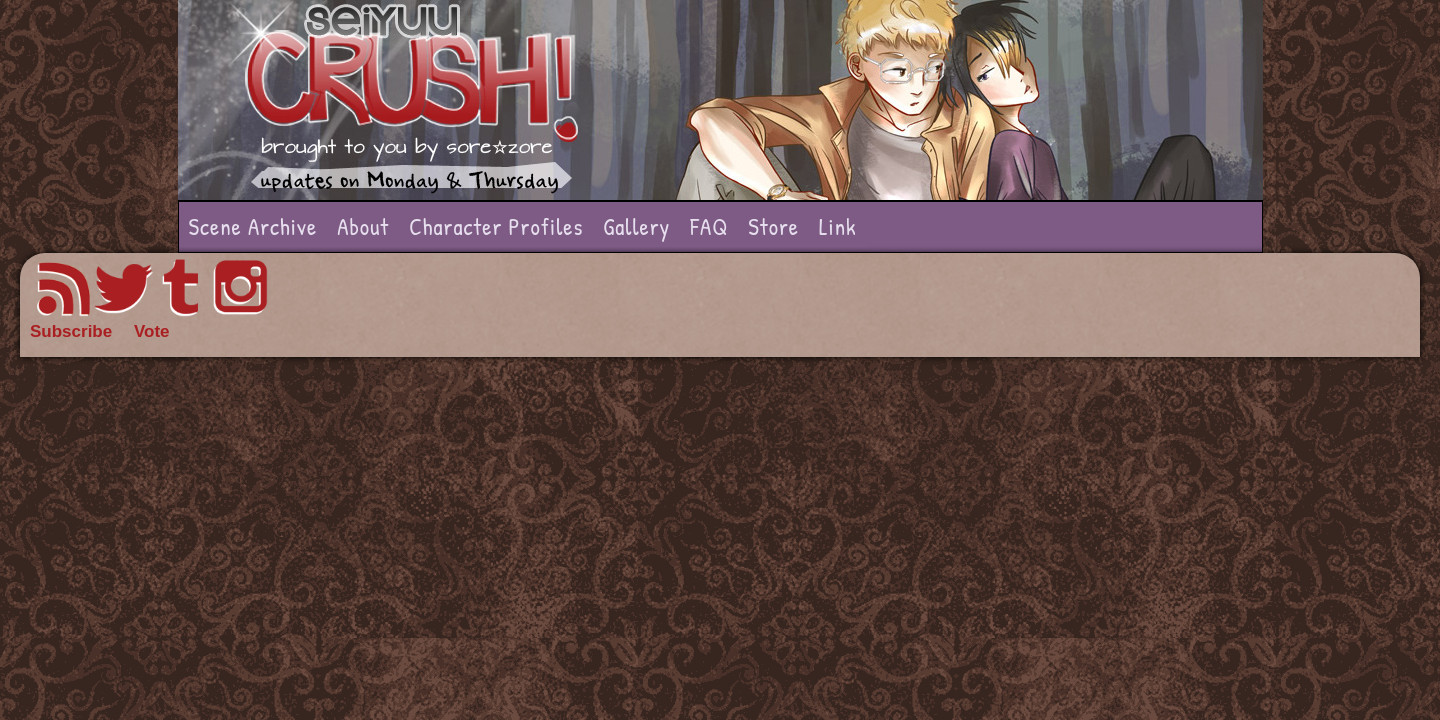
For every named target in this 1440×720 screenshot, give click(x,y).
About (363, 226)
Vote (152, 331)
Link (838, 226)
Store (773, 226)
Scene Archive (253, 226)
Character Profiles (496, 226)
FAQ (709, 226)
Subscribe (71, 331)
